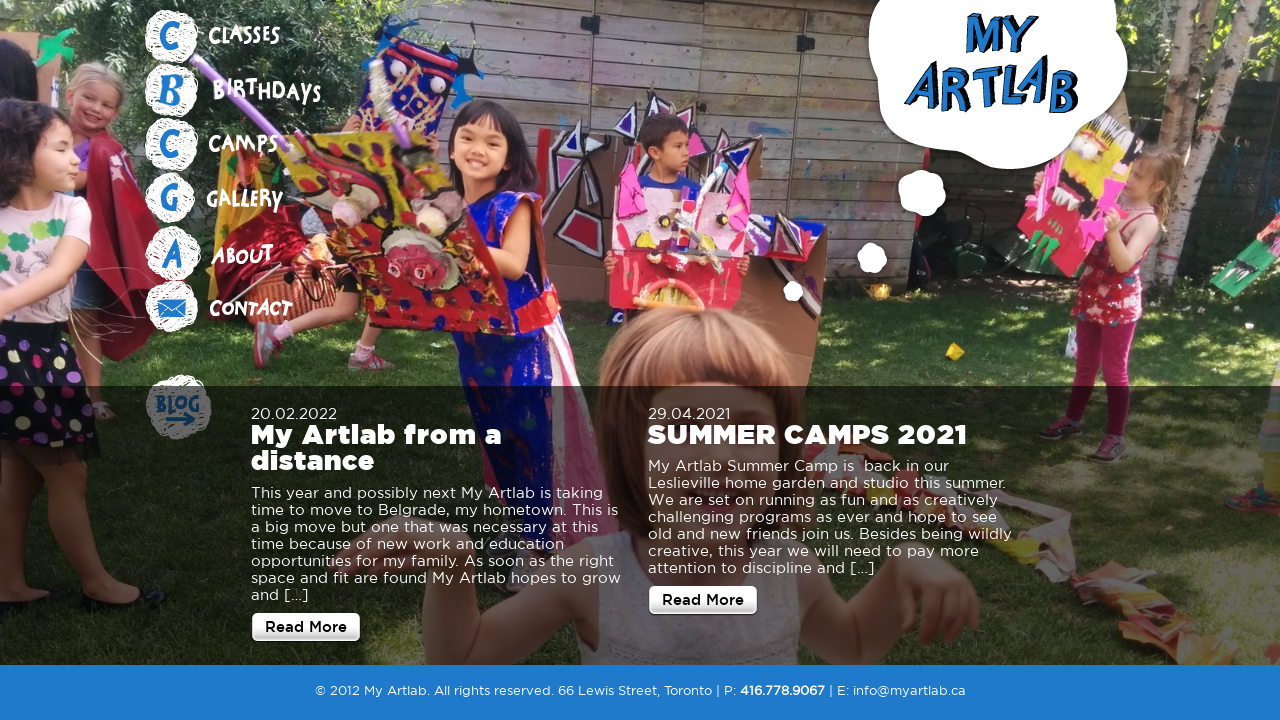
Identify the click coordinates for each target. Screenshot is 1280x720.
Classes (245, 37)
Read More (306, 626)
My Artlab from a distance (376, 447)
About (245, 253)
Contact (245, 307)
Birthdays (245, 91)
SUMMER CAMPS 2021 (807, 433)
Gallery (245, 199)
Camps (245, 145)
